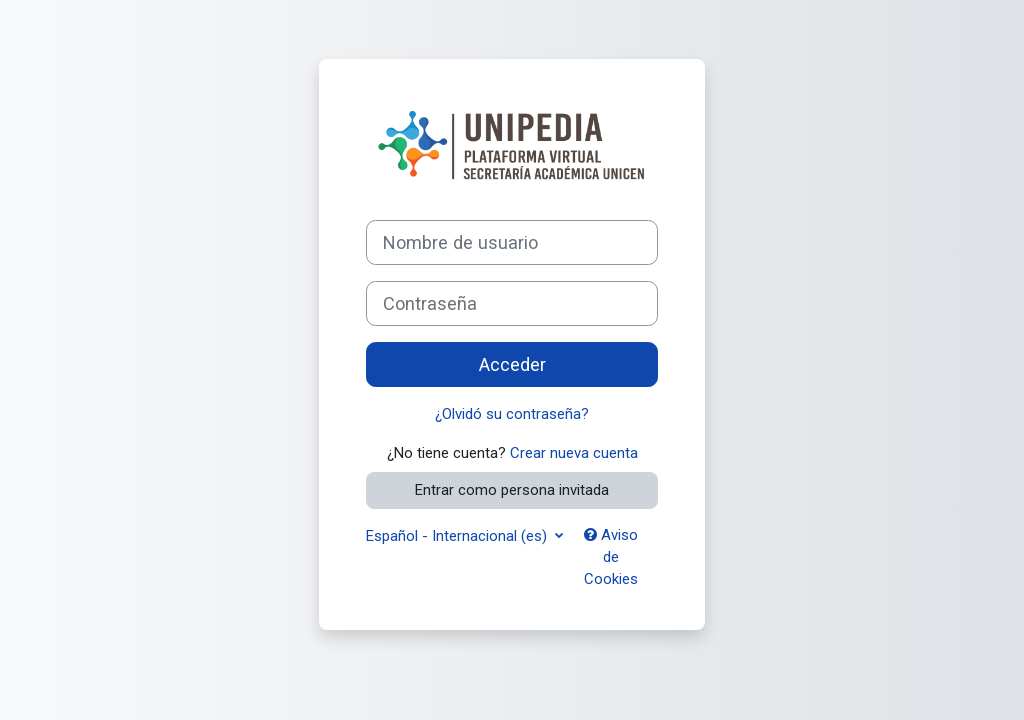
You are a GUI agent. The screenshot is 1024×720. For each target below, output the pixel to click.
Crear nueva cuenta (574, 453)
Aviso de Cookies (611, 557)
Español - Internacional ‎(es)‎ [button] (458, 536)
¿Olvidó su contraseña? (512, 414)
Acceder (512, 364)
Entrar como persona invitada (512, 490)
